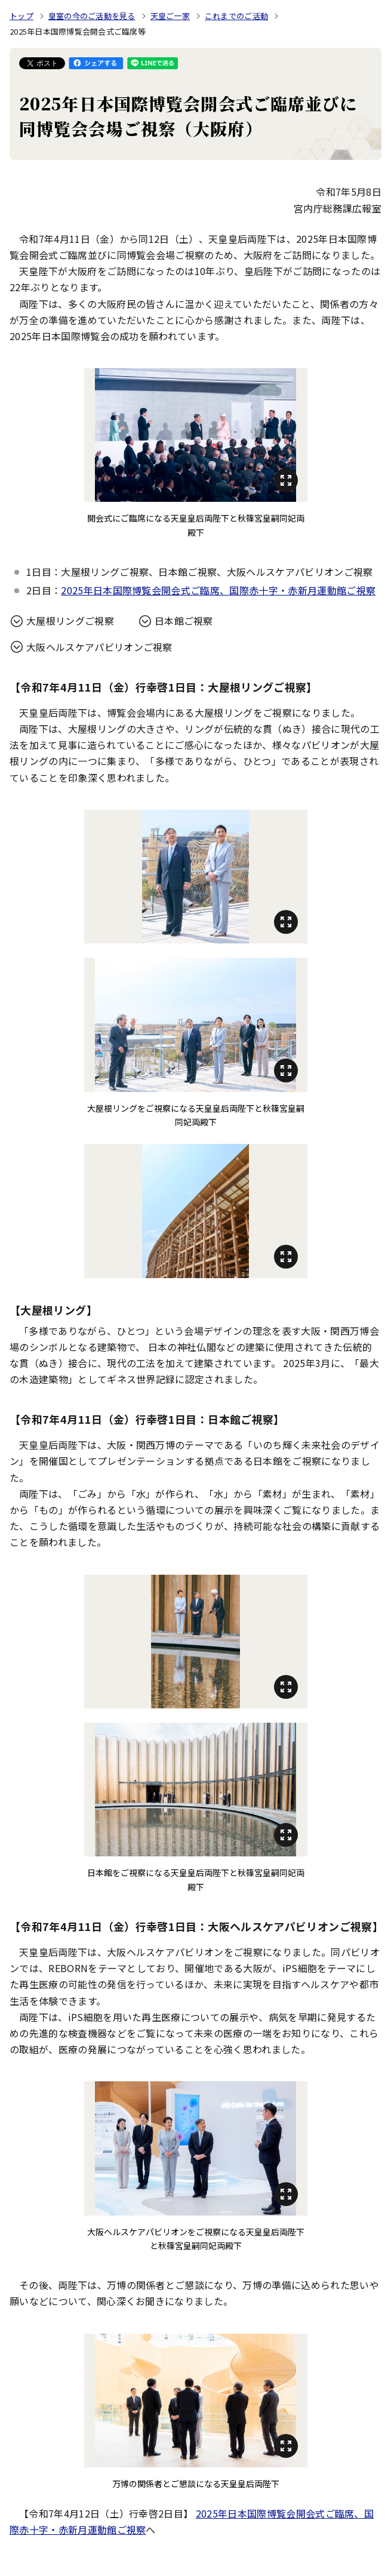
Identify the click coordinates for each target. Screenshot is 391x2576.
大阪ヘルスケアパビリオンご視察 (99, 647)
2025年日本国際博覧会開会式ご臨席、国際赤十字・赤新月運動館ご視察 (218, 590)
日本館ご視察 (184, 620)
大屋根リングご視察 (70, 620)
